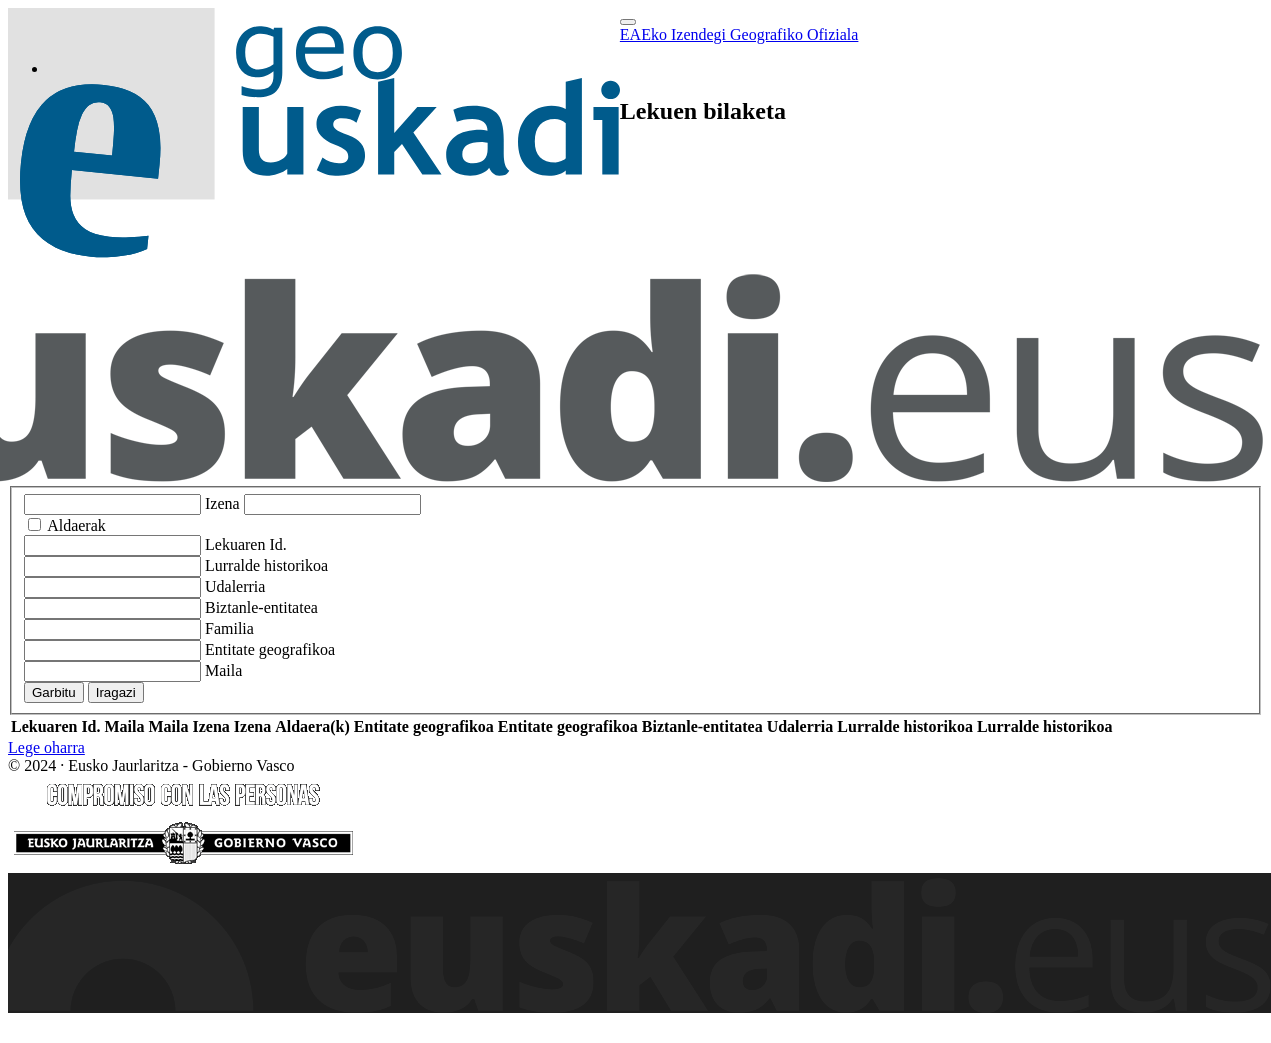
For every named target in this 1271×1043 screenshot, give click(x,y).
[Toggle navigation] (628, 22)
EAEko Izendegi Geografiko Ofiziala (739, 34)
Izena (222, 503)
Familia (229, 628)
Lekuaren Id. (246, 544)
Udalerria (235, 586)
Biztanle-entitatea (261, 607)
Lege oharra (46, 747)
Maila (223, 670)
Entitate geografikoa (270, 649)
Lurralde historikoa (266, 565)
